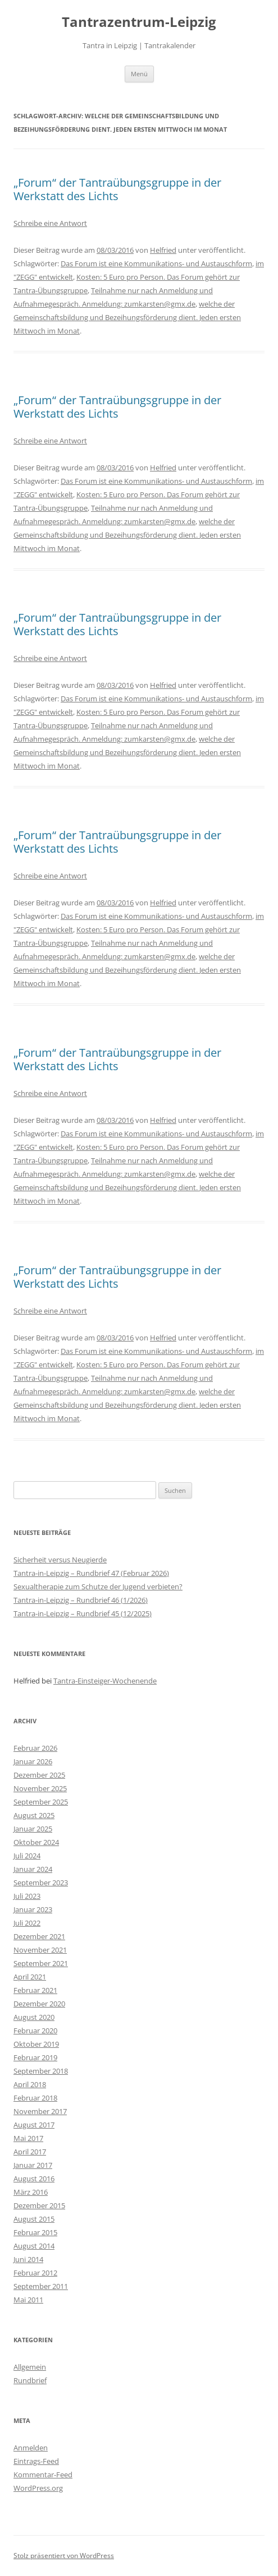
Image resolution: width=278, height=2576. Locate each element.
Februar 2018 (35, 2098)
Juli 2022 (26, 1923)
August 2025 (33, 1815)
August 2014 (33, 2246)
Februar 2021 (35, 1990)
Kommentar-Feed (42, 2474)
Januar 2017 (32, 2165)
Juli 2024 (26, 1856)
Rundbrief (30, 2380)
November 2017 (40, 2111)
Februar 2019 (35, 2057)
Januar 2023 (32, 1909)
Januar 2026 (32, 1761)
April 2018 (29, 2084)
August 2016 (33, 2178)
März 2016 (30, 2192)
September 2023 (40, 1882)
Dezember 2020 (39, 2004)
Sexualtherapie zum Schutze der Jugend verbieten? (98, 1586)
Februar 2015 (35, 2232)
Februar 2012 (35, 2273)
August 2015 (33, 2219)
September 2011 (40, 2286)
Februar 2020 (35, 2030)
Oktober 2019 (36, 2044)
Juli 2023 (26, 1896)
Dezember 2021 (39, 1936)
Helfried (163, 250)
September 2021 (40, 1963)
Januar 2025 (32, 1829)
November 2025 (40, 1788)
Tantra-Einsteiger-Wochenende (105, 1681)
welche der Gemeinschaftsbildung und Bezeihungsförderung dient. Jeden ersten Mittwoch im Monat (127, 317)
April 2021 (29, 1977)
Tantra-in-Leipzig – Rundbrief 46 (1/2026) (80, 1600)
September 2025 (40, 1802)
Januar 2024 (32, 1869)
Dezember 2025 (39, 1775)
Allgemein (29, 2367)
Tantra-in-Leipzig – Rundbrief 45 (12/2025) (82, 1613)
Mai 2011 (28, 2300)
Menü (139, 74)
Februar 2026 (35, 1748)
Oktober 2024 (36, 1842)
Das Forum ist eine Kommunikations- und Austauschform (156, 263)
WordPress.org (38, 2488)
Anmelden (30, 2448)
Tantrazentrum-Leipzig (139, 22)
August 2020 (33, 2017)
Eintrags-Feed (36, 2461)
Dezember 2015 (39, 2205)
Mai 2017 (28, 2138)
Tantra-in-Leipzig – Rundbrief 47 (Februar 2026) (91, 1573)
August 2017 (33, 2125)
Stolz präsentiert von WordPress (63, 2555)
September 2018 (40, 2071)
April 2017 (29, 2152)
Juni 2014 (28, 2259)
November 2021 (40, 1950)
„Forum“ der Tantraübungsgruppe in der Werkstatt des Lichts (117, 189)
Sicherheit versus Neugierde (60, 1560)
